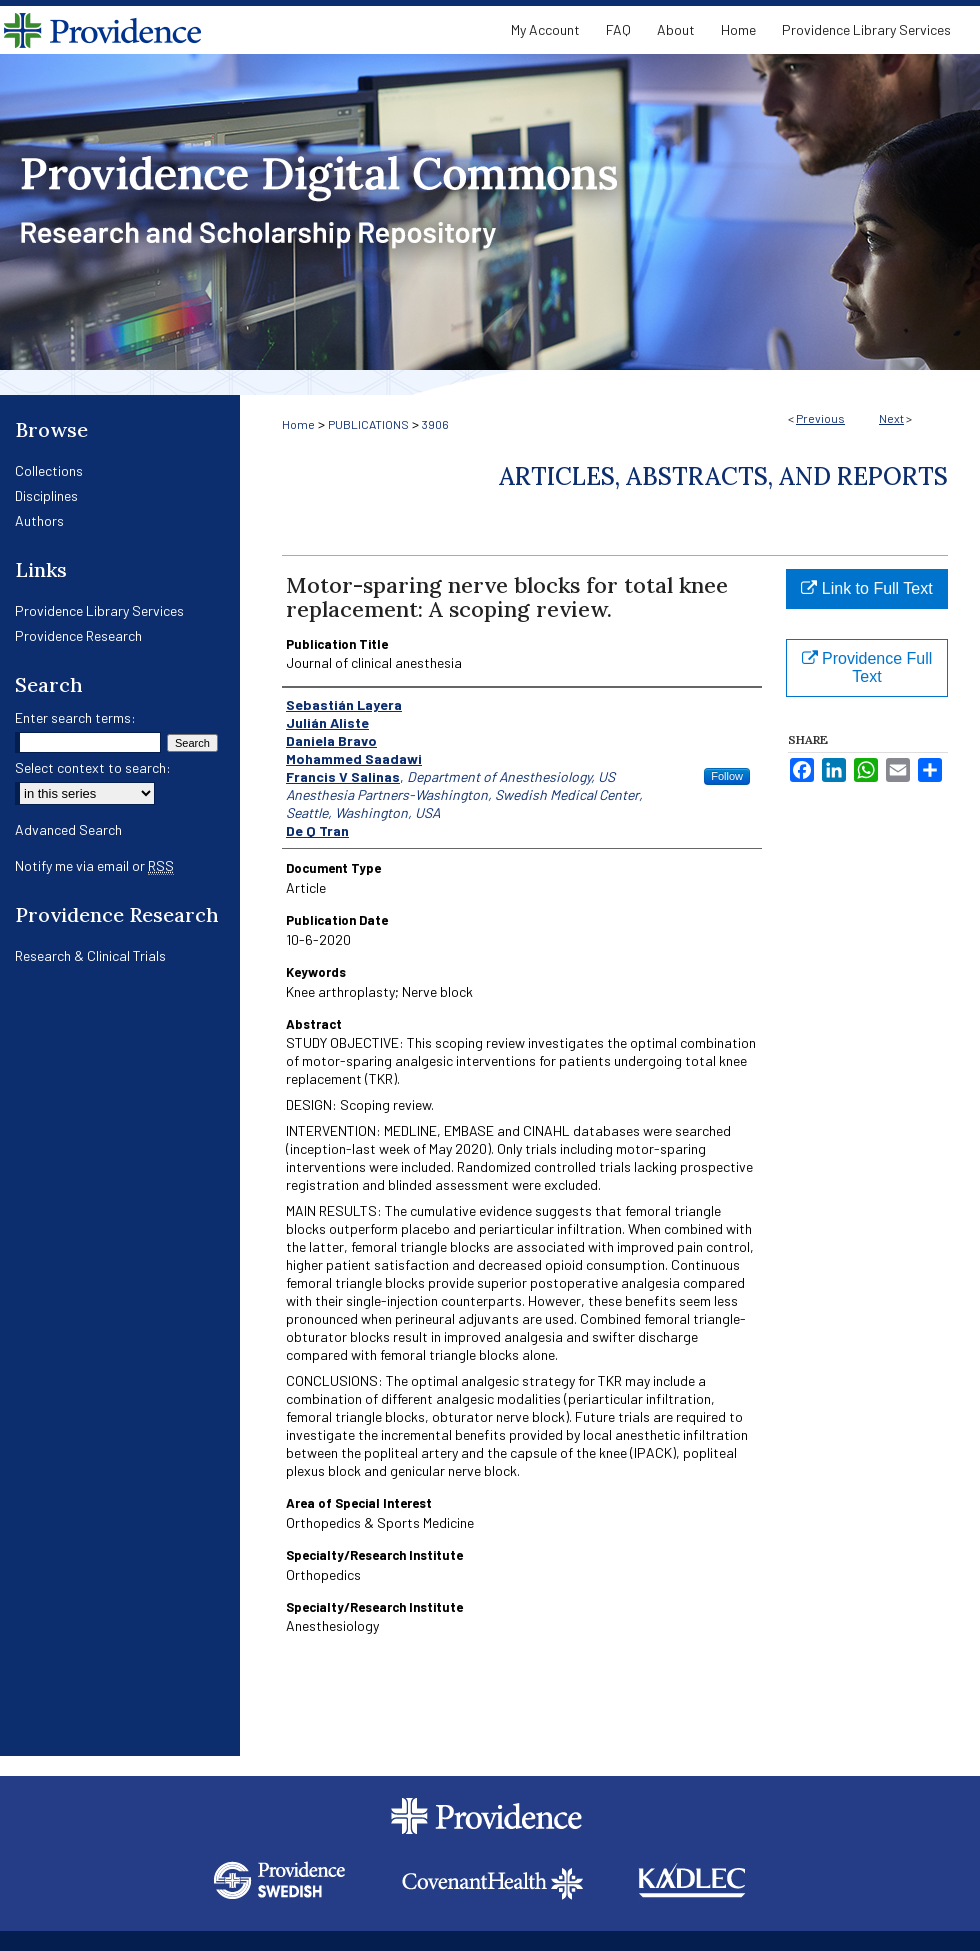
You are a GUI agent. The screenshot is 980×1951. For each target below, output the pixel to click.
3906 (435, 424)
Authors (39, 520)
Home (298, 424)
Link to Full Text (866, 588)
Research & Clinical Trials (90, 955)
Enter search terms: (75, 717)
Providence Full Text (867, 667)
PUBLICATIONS (368, 424)
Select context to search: (93, 767)
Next (891, 418)
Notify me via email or (94, 865)
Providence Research (78, 635)
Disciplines (46, 495)
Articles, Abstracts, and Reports (723, 476)
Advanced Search (68, 829)
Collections (49, 470)
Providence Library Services (99, 610)
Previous (820, 418)
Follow (727, 776)
